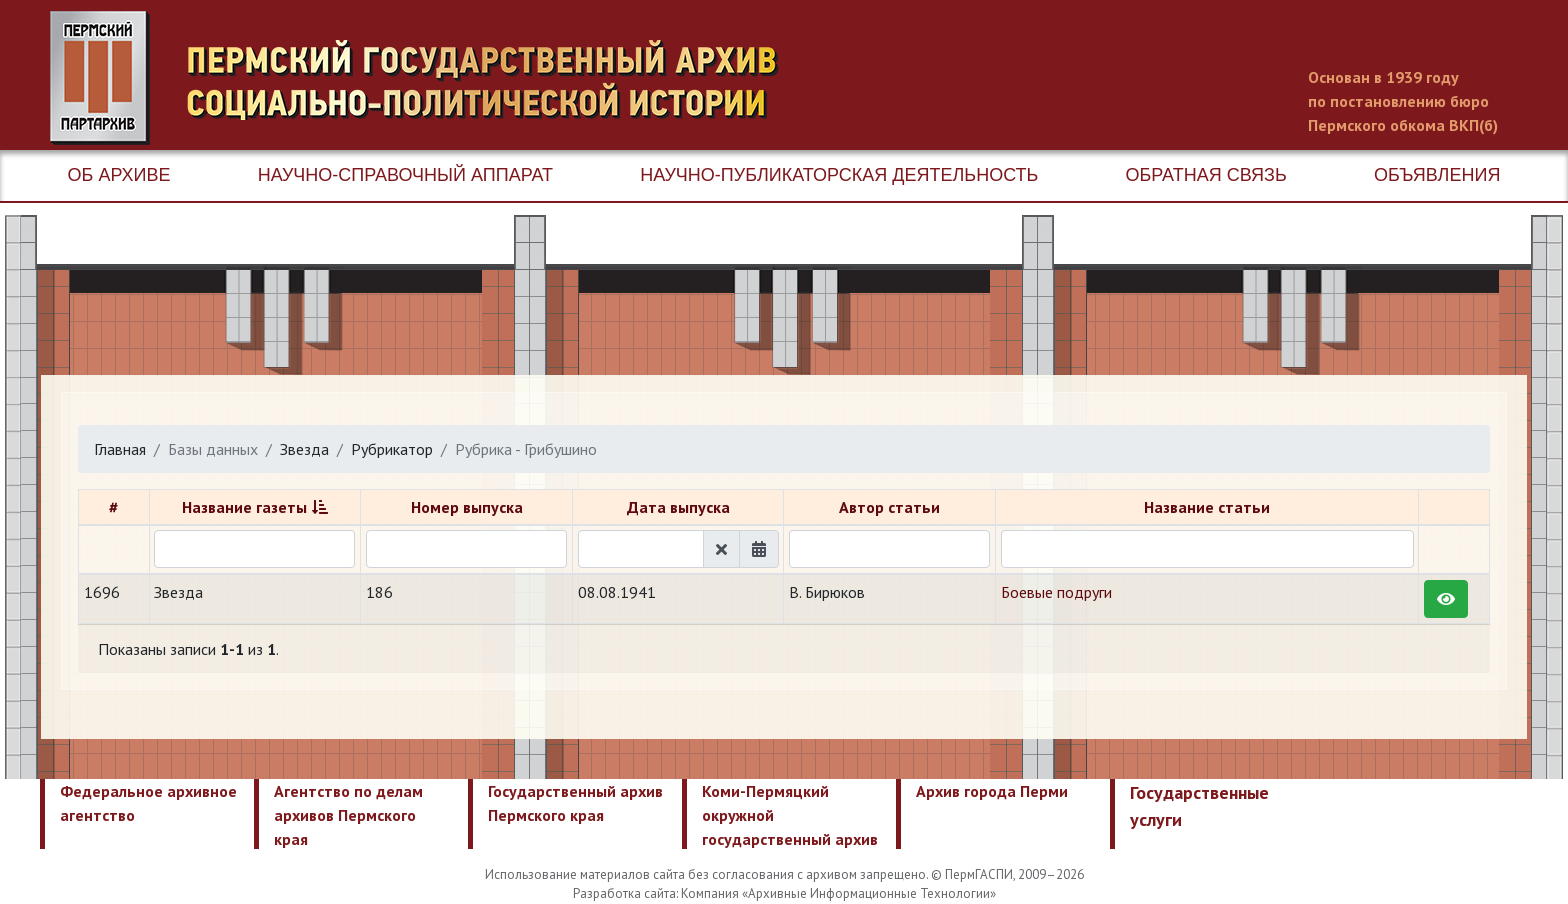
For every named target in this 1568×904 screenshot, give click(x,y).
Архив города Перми (992, 791)
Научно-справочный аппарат (405, 175)
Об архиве (119, 175)
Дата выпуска (678, 507)
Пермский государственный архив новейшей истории (425, 78)
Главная (120, 449)
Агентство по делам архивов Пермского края (348, 815)
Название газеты (244, 507)
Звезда (304, 449)
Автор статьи (889, 507)
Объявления (1437, 175)
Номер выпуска (467, 507)
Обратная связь (1206, 175)
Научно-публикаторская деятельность (839, 175)
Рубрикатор (392, 449)
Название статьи (1207, 507)
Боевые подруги (1056, 592)
